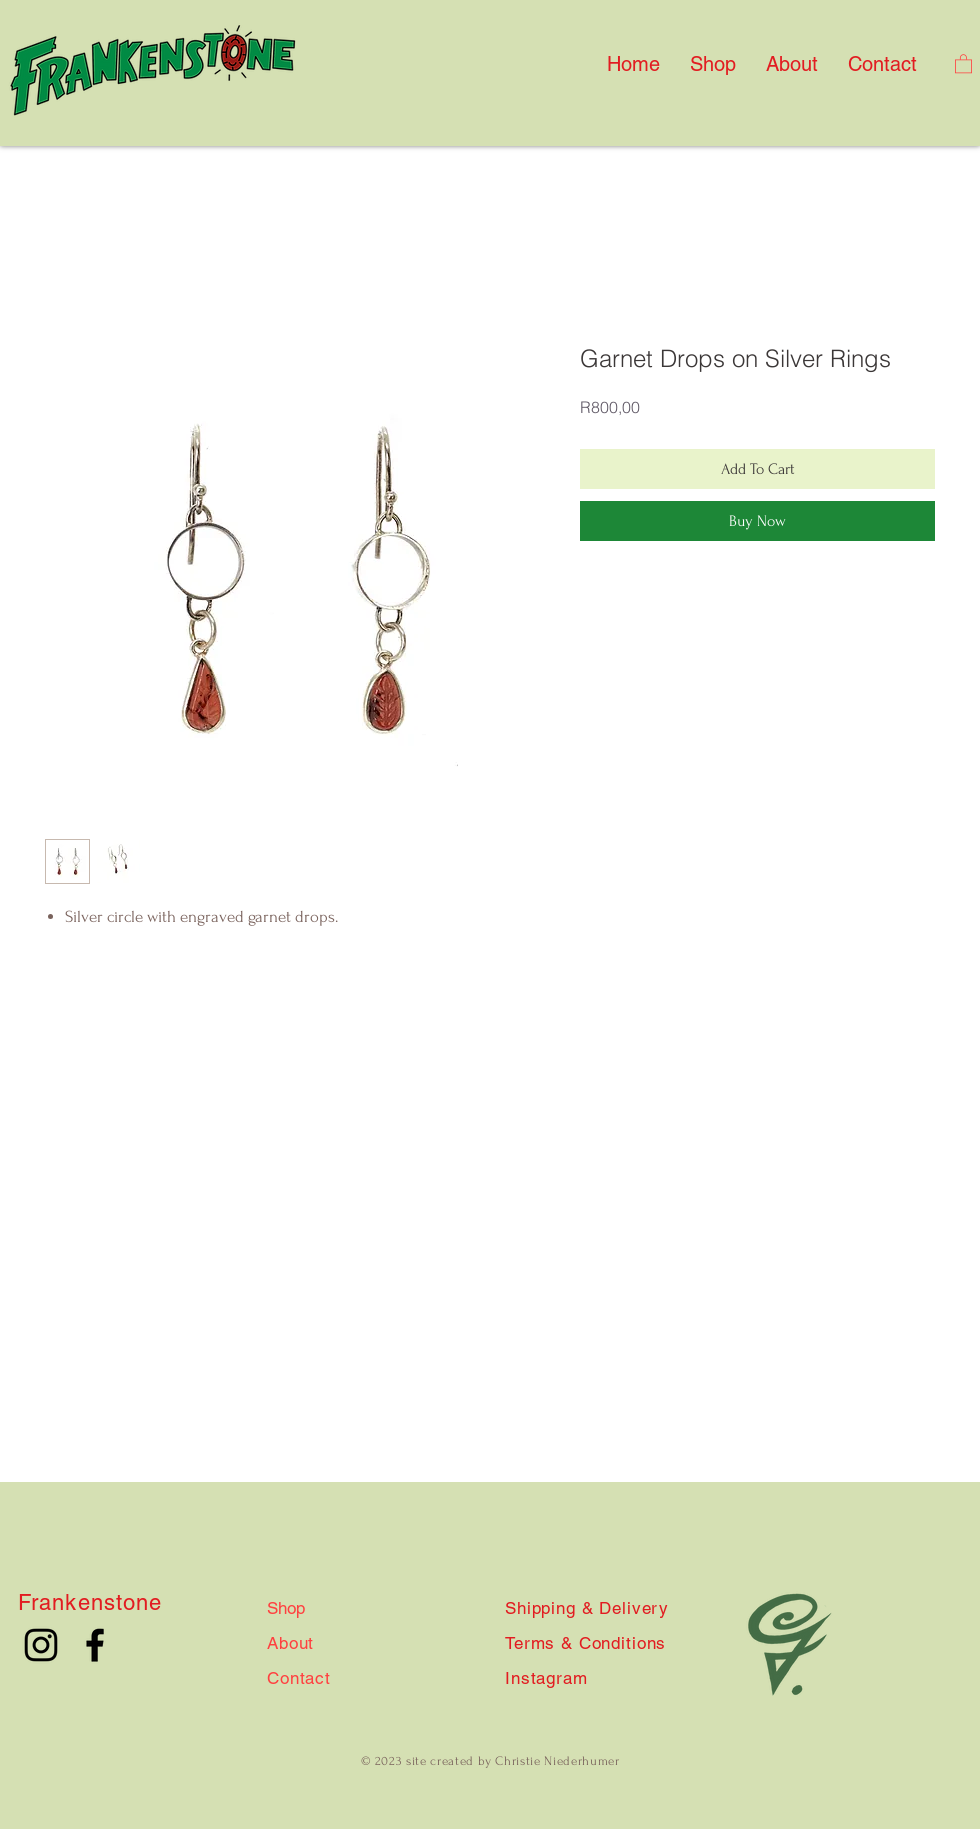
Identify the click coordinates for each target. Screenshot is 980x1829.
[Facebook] (95, 1645)
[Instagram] (41, 1645)
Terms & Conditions (585, 1643)
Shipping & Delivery (587, 1608)
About (290, 1643)
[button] (963, 63)
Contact (299, 1678)
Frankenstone (90, 1602)
